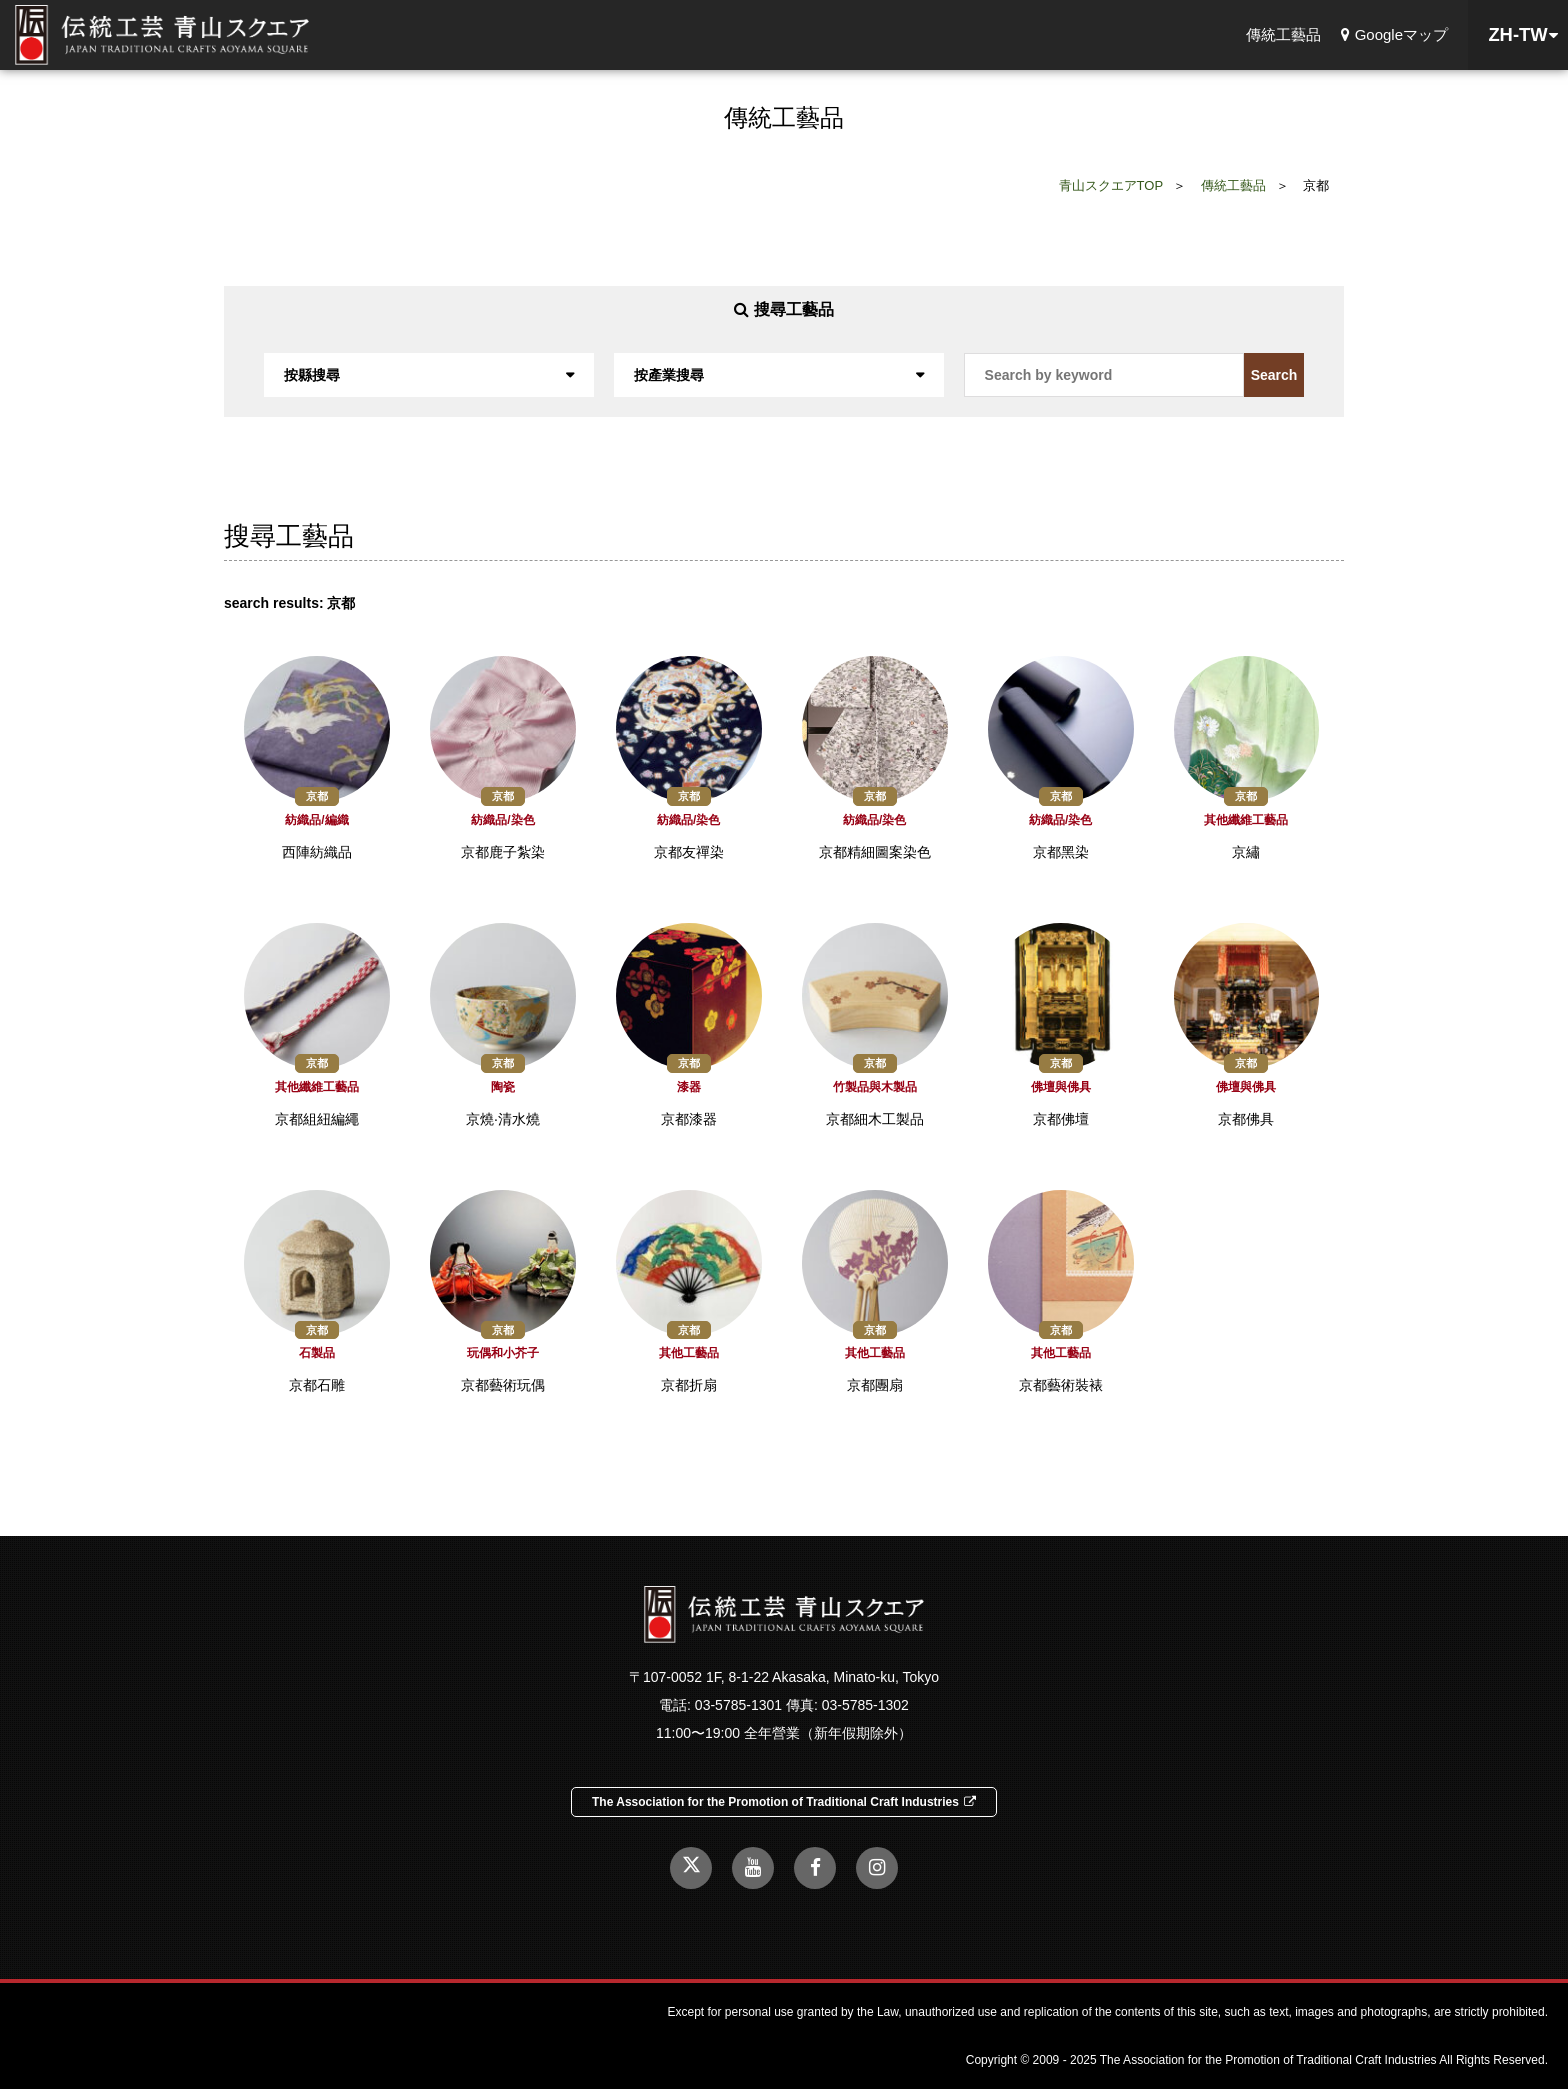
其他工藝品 (689, 1353)
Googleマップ (1394, 34)
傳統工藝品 (1283, 34)
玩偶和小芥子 (503, 1353)
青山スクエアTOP (1111, 185)
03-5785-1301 (738, 1705)
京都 (317, 796)
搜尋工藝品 (784, 309)
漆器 (689, 1087)
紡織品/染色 (502, 820)
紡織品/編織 (316, 820)
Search (1274, 375)
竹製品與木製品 (875, 1087)
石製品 (317, 1353)
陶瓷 (503, 1087)
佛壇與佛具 (1061, 1087)
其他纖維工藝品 (1246, 820)
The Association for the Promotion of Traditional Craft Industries (784, 1802)
